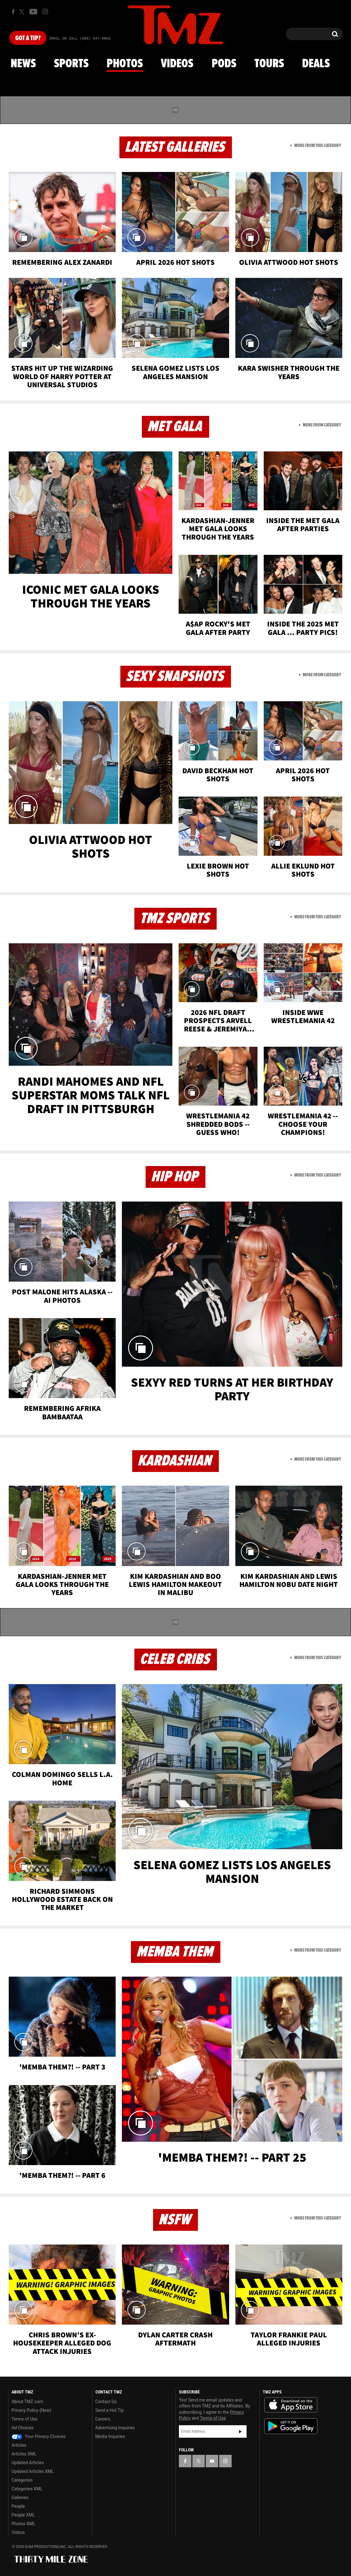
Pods (224, 63)
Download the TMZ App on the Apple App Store (290, 2405)
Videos (177, 63)
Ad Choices (23, 2427)
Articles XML (24, 2453)
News (23, 63)
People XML (23, 2514)
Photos (125, 63)
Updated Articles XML (33, 2471)
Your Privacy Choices (39, 2436)
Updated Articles (28, 2462)
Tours (269, 63)
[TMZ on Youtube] (33, 11)
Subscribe (240, 2431)
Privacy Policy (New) (31, 2410)
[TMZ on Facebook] (13, 11)
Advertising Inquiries (115, 2427)
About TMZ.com (27, 2401)
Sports (71, 63)
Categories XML (27, 2488)
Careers (102, 2418)
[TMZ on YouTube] (212, 2461)
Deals (316, 63)
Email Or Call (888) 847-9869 (79, 38)
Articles (19, 2445)
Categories (22, 2480)
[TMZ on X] (22, 11)
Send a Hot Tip (109, 2410)
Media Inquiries (110, 2436)
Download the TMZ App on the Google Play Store (290, 2426)
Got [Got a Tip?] (28, 38)
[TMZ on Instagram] (45, 11)
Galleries (20, 2497)
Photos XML (23, 2523)
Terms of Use (24, 2418)
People (18, 2506)
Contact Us (106, 2401)
